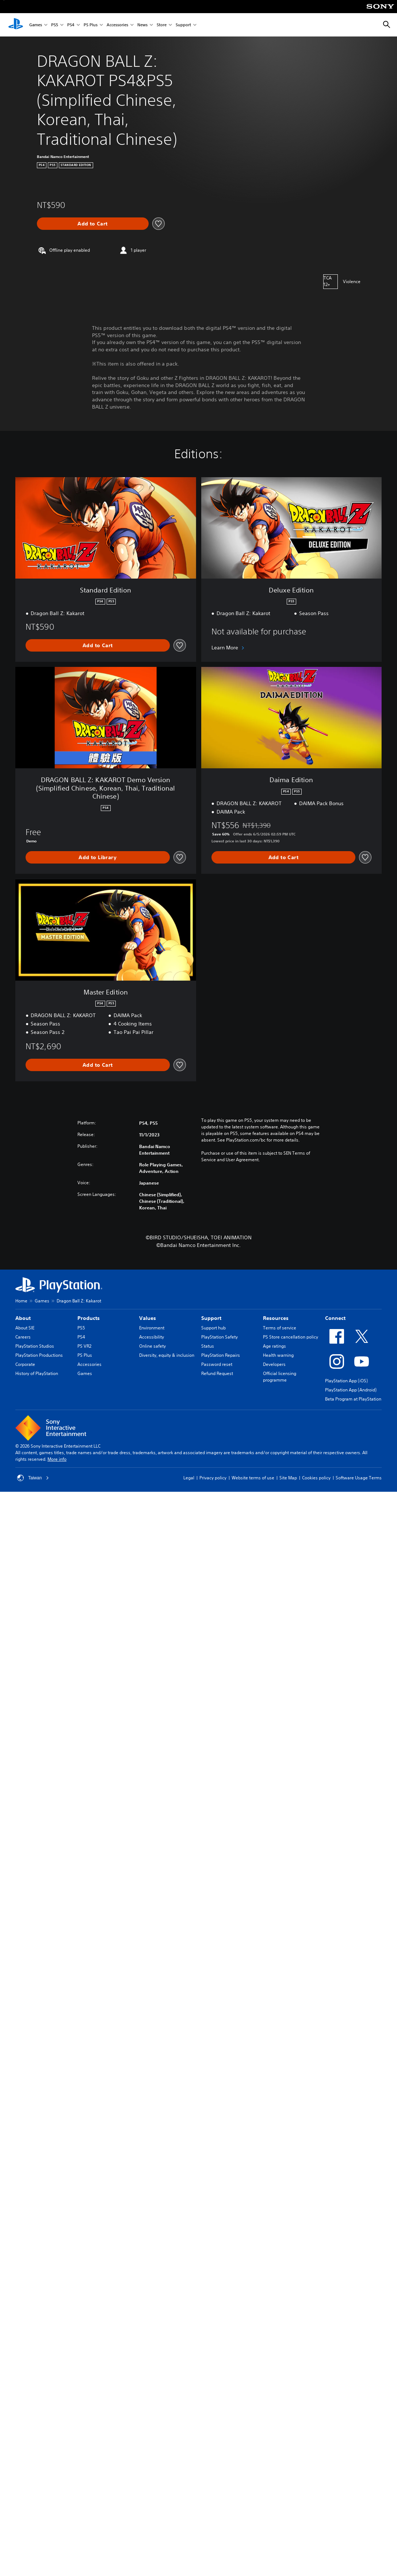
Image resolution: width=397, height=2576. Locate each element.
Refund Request (217, 1373)
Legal (188, 1478)
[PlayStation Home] (16, 25)
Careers (23, 1337)
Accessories (117, 25)
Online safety (152, 1346)
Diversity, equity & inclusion (166, 1355)
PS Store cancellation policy (290, 1337)
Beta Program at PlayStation (353, 1399)
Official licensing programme (279, 1376)
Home (21, 1301)
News (142, 25)
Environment (151, 1328)
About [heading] (23, 1318)
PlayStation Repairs (220, 1355)
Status (207, 1346)
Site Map (288, 1478)
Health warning (278, 1355)
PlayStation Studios (34, 1346)
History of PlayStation (36, 1373)
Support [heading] (211, 1318)
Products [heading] (88, 1318)
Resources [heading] (276, 1318)
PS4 (71, 25)
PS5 (54, 25)
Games (35, 25)
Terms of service (279, 1328)
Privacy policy (212, 1478)
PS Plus (91, 25)
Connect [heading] (335, 1318)
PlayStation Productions (39, 1355)
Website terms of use (253, 1478)
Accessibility (151, 1337)
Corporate (25, 1364)
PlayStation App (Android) (351, 1390)
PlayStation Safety (219, 1337)
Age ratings (274, 1346)
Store (162, 25)
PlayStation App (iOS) (346, 1381)
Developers (274, 1364)
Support (183, 25)
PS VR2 (84, 1346)
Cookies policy (316, 1478)
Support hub (213, 1328)
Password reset (216, 1364)
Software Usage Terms (359, 1478)
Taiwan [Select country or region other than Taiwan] (33, 1478)
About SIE (24, 1328)
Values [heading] (147, 1318)
